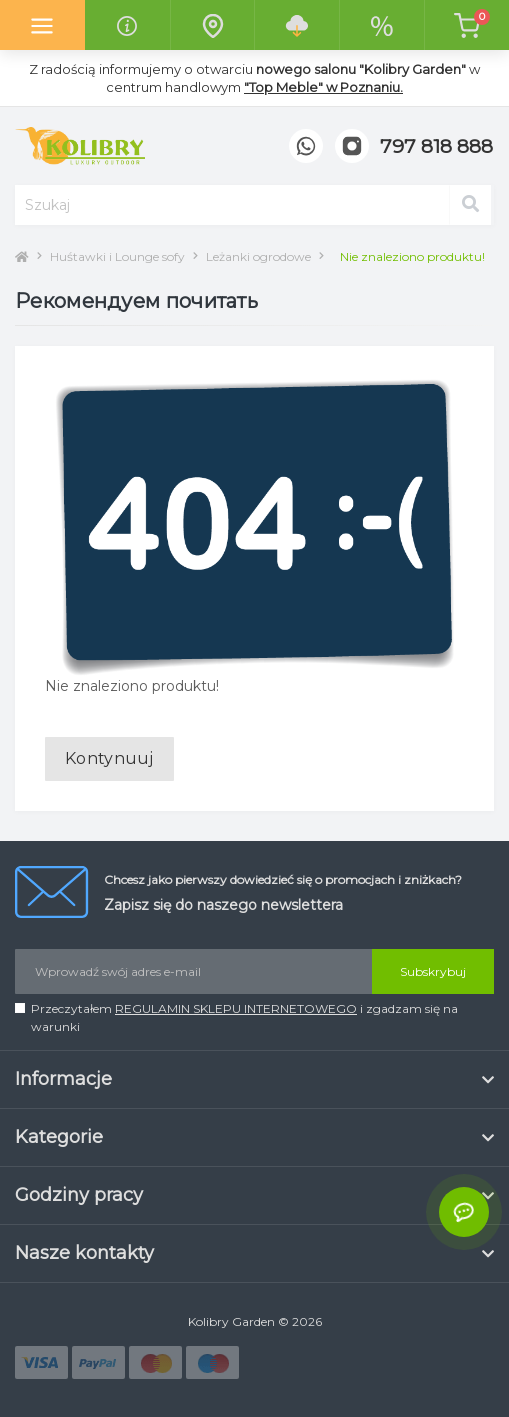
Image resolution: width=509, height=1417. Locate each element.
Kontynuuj (109, 758)
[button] (436, 147)
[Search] (470, 205)
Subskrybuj (433, 971)
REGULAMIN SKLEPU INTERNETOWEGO (236, 1008)
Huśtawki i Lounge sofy (117, 256)
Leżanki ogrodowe (258, 256)
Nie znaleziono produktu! (412, 256)
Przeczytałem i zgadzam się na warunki (244, 1017)
